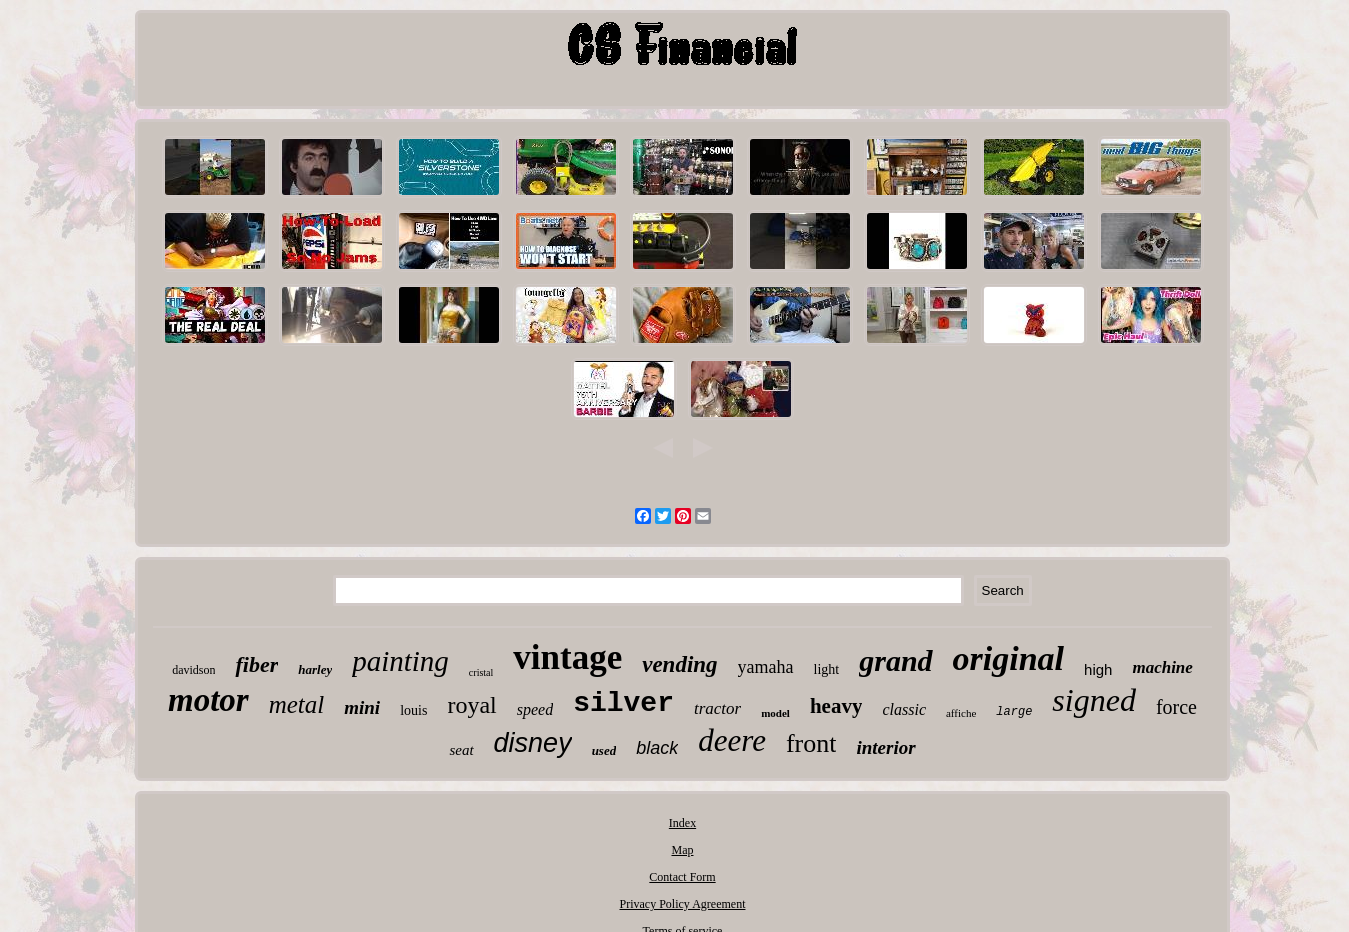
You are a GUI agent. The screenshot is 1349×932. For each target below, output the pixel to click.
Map (682, 850)
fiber (256, 664)
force (1176, 707)
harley (315, 669)
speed (535, 709)
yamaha (766, 667)
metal (297, 704)
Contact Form (682, 877)
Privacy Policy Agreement (683, 904)
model (775, 713)
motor (208, 700)
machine (1162, 667)
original (1008, 658)
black (657, 748)
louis (413, 710)
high (1098, 669)
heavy (836, 706)
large (1014, 712)
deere (732, 740)
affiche (961, 713)
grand (895, 660)
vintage (567, 657)
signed (1094, 700)
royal (471, 705)
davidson (193, 670)
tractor (717, 708)
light (827, 669)
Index (682, 823)
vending (679, 664)
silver (623, 703)
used (604, 750)
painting (400, 661)
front (811, 743)
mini (362, 707)
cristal (481, 672)
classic (904, 709)
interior (885, 747)
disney (533, 743)
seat (461, 750)
